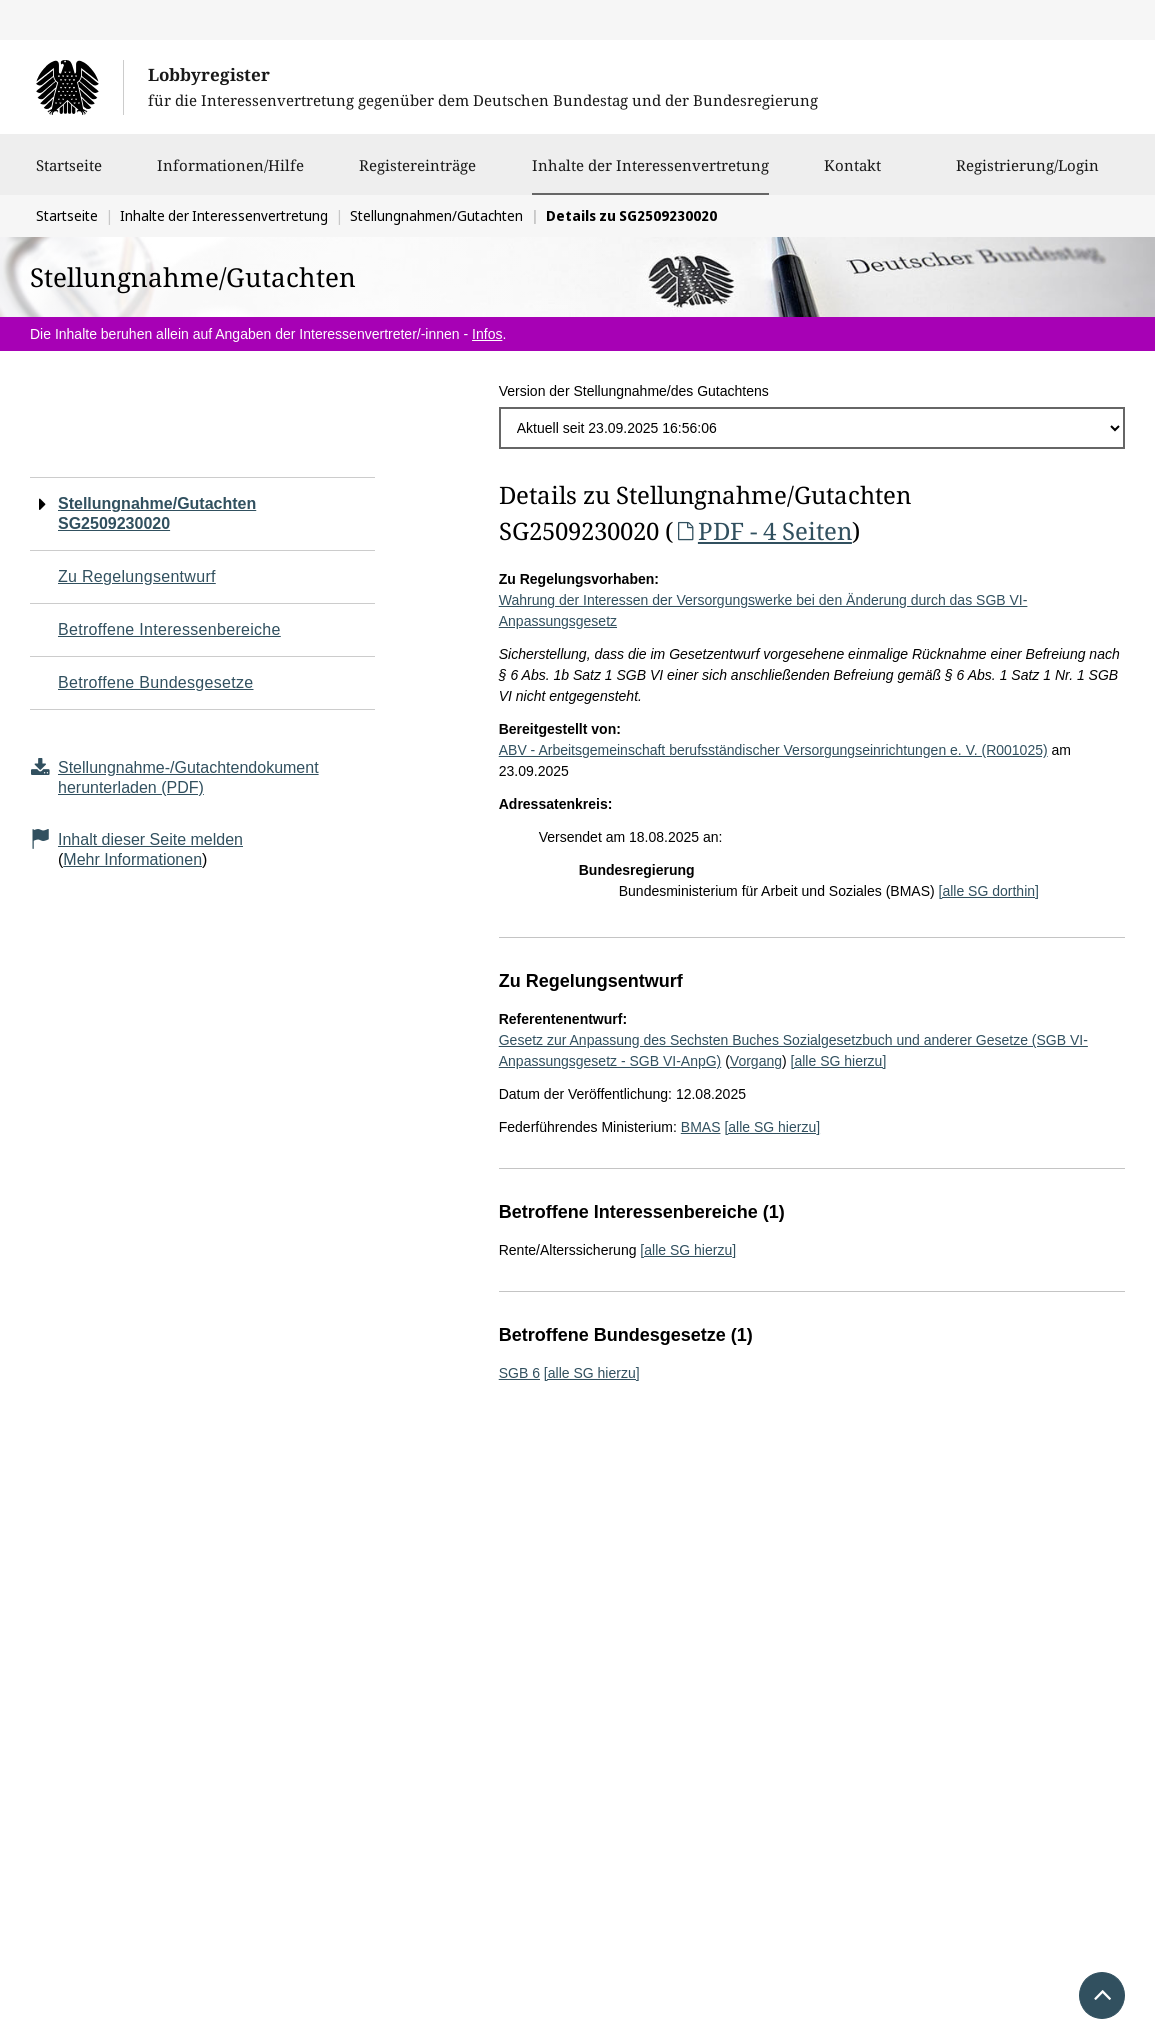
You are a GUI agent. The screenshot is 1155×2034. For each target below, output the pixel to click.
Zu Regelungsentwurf (137, 576)
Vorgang (756, 1061)
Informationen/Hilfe (230, 175)
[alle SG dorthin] (989, 891)
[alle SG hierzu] (839, 1061)
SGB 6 (519, 1373)
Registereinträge (417, 175)
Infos (487, 334)
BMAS (701, 1127)
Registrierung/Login (1027, 175)
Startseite (69, 175)
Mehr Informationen (132, 859)
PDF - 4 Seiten (762, 530)
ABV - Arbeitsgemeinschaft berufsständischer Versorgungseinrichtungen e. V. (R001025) (773, 750)
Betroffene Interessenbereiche (169, 629)
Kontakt (852, 175)
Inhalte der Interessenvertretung (650, 165)
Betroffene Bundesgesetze (156, 682)
